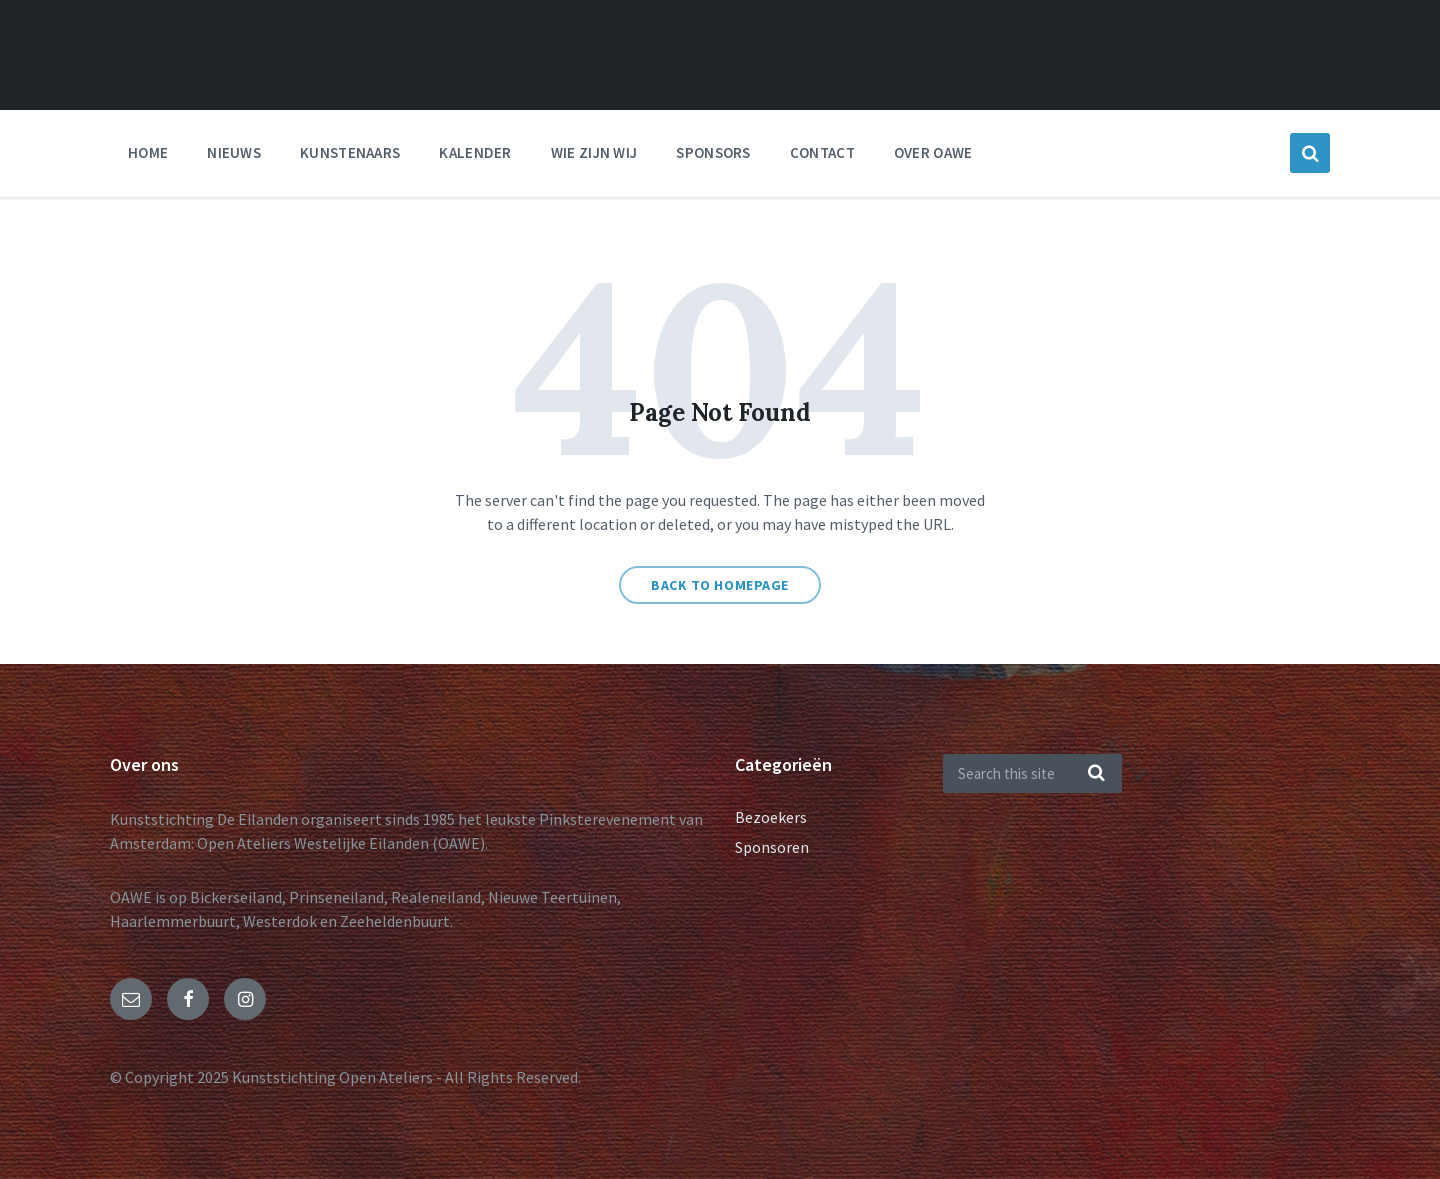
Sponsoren (772, 847)
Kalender (475, 152)
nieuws (234, 152)
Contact (822, 152)
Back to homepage (720, 585)
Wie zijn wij (594, 152)
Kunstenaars (350, 152)
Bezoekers (771, 817)
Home (148, 152)
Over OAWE (933, 152)
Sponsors (713, 152)
